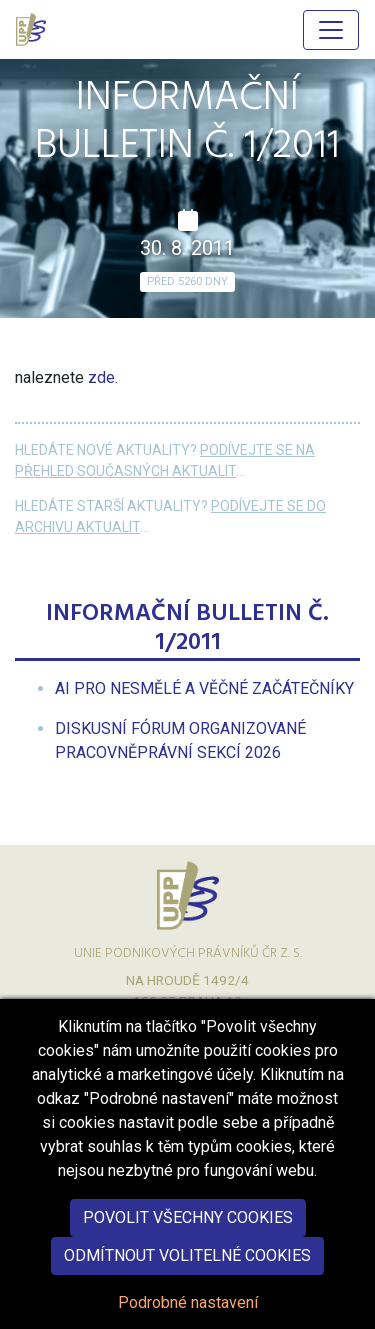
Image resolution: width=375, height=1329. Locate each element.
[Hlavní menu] (331, 30)
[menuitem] (204, 688)
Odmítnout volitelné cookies (187, 1279)
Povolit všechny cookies (188, 1241)
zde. (103, 377)
